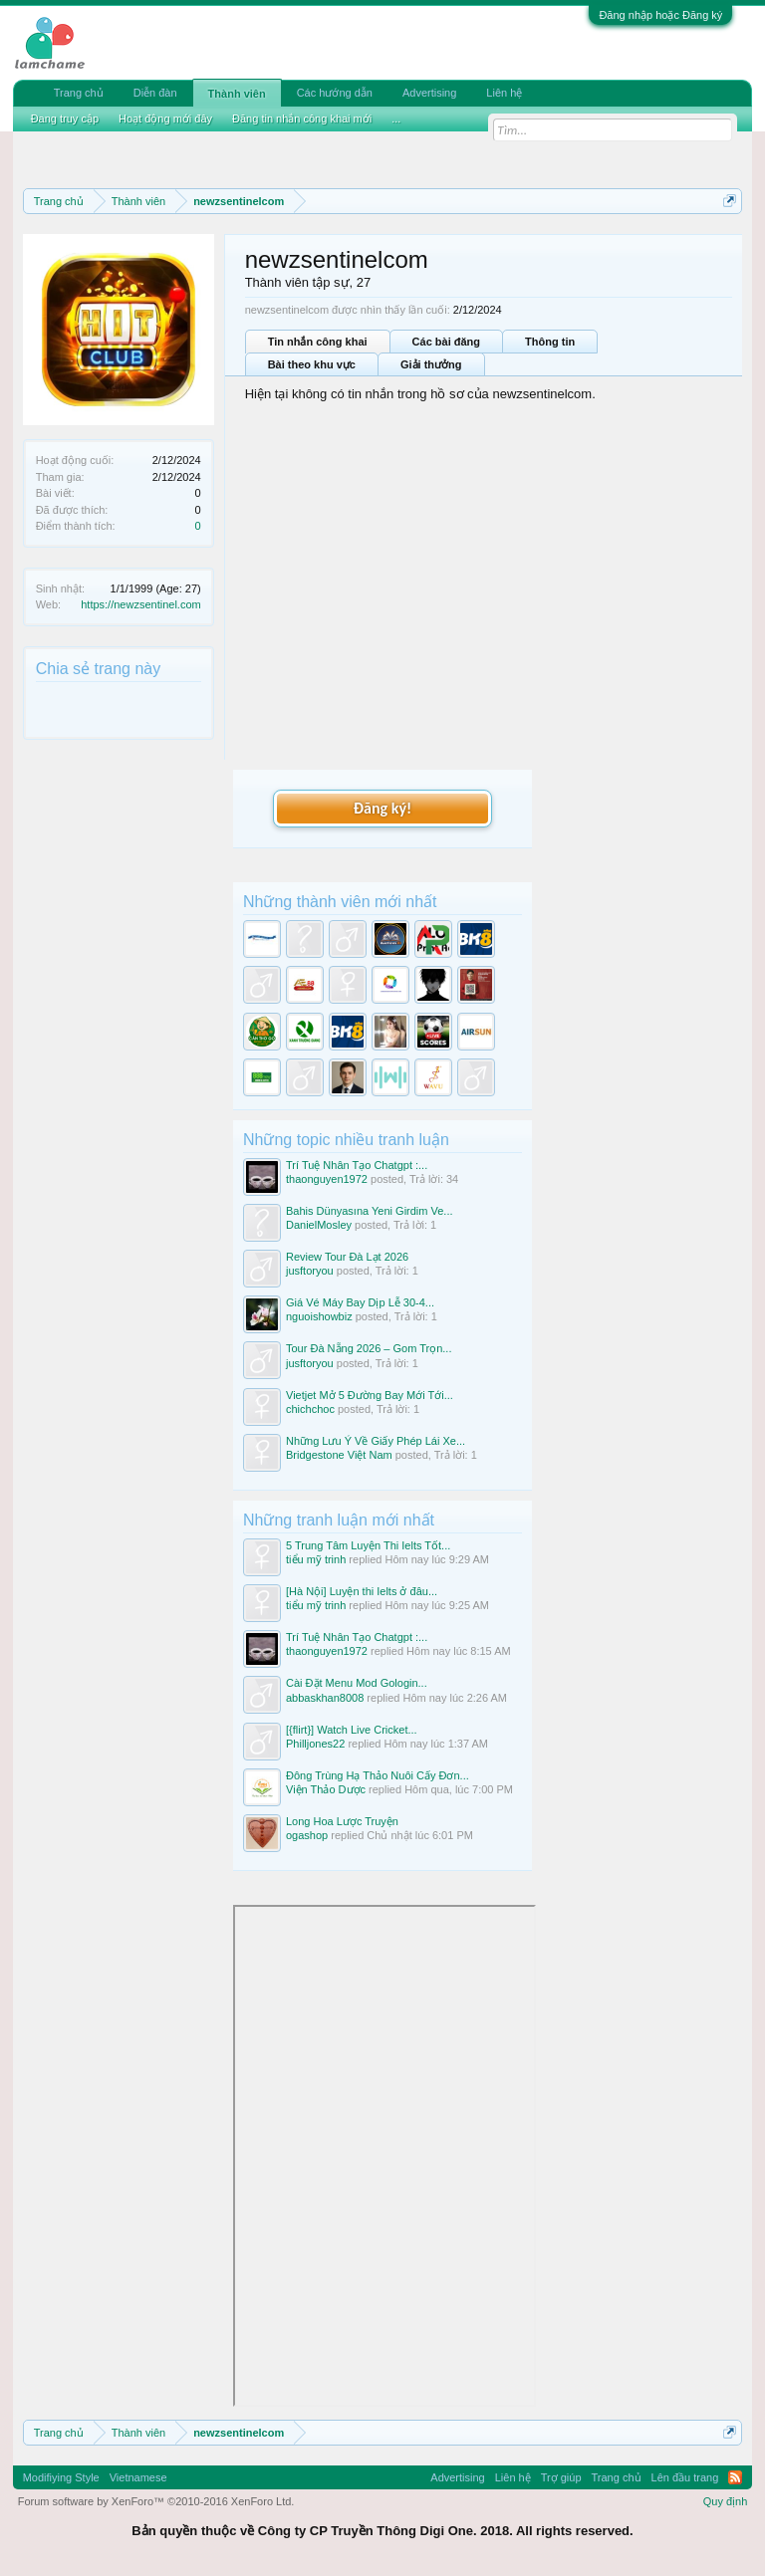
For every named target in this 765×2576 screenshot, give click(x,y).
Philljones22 (315, 1744)
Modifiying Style (61, 2477)
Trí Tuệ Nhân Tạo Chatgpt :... (356, 1165)
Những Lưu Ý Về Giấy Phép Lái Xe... (375, 1441)
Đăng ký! (382, 808)
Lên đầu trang (685, 2477)
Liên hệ (504, 93)
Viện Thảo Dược (326, 1789)
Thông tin (550, 342)
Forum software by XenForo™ (156, 2501)
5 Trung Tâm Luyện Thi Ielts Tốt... (368, 1545)
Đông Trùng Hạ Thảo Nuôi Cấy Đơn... (377, 1775)
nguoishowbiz (319, 1316)
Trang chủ (79, 93)
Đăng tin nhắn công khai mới (302, 118)
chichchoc (310, 1409)
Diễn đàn (155, 93)
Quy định (725, 2501)
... (395, 118)
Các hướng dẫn (335, 93)
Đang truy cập (65, 118)
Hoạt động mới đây (165, 118)
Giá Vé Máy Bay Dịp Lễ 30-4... (360, 1302)
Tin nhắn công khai (318, 342)
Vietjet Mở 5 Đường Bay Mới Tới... (369, 1395)
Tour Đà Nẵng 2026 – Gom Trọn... (368, 1348)
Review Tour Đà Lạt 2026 (347, 1257)
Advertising (429, 93)
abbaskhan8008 (325, 1698)
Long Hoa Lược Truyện (342, 1821)
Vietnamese (138, 2477)
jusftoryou (310, 1271)
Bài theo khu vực (312, 364)
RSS (735, 2477)
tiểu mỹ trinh (316, 1559)
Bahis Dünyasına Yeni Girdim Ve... (369, 1211)
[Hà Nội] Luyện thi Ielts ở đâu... (361, 1591)
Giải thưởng (431, 364)
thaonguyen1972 (327, 1179)
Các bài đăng (446, 342)
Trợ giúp (561, 2477)
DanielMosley (319, 1225)
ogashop (307, 1835)
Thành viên (237, 94)
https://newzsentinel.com (140, 604)
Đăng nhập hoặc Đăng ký (660, 15)
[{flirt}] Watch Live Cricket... (351, 1730)
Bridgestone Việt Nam (339, 1455)
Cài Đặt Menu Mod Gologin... (356, 1683)
